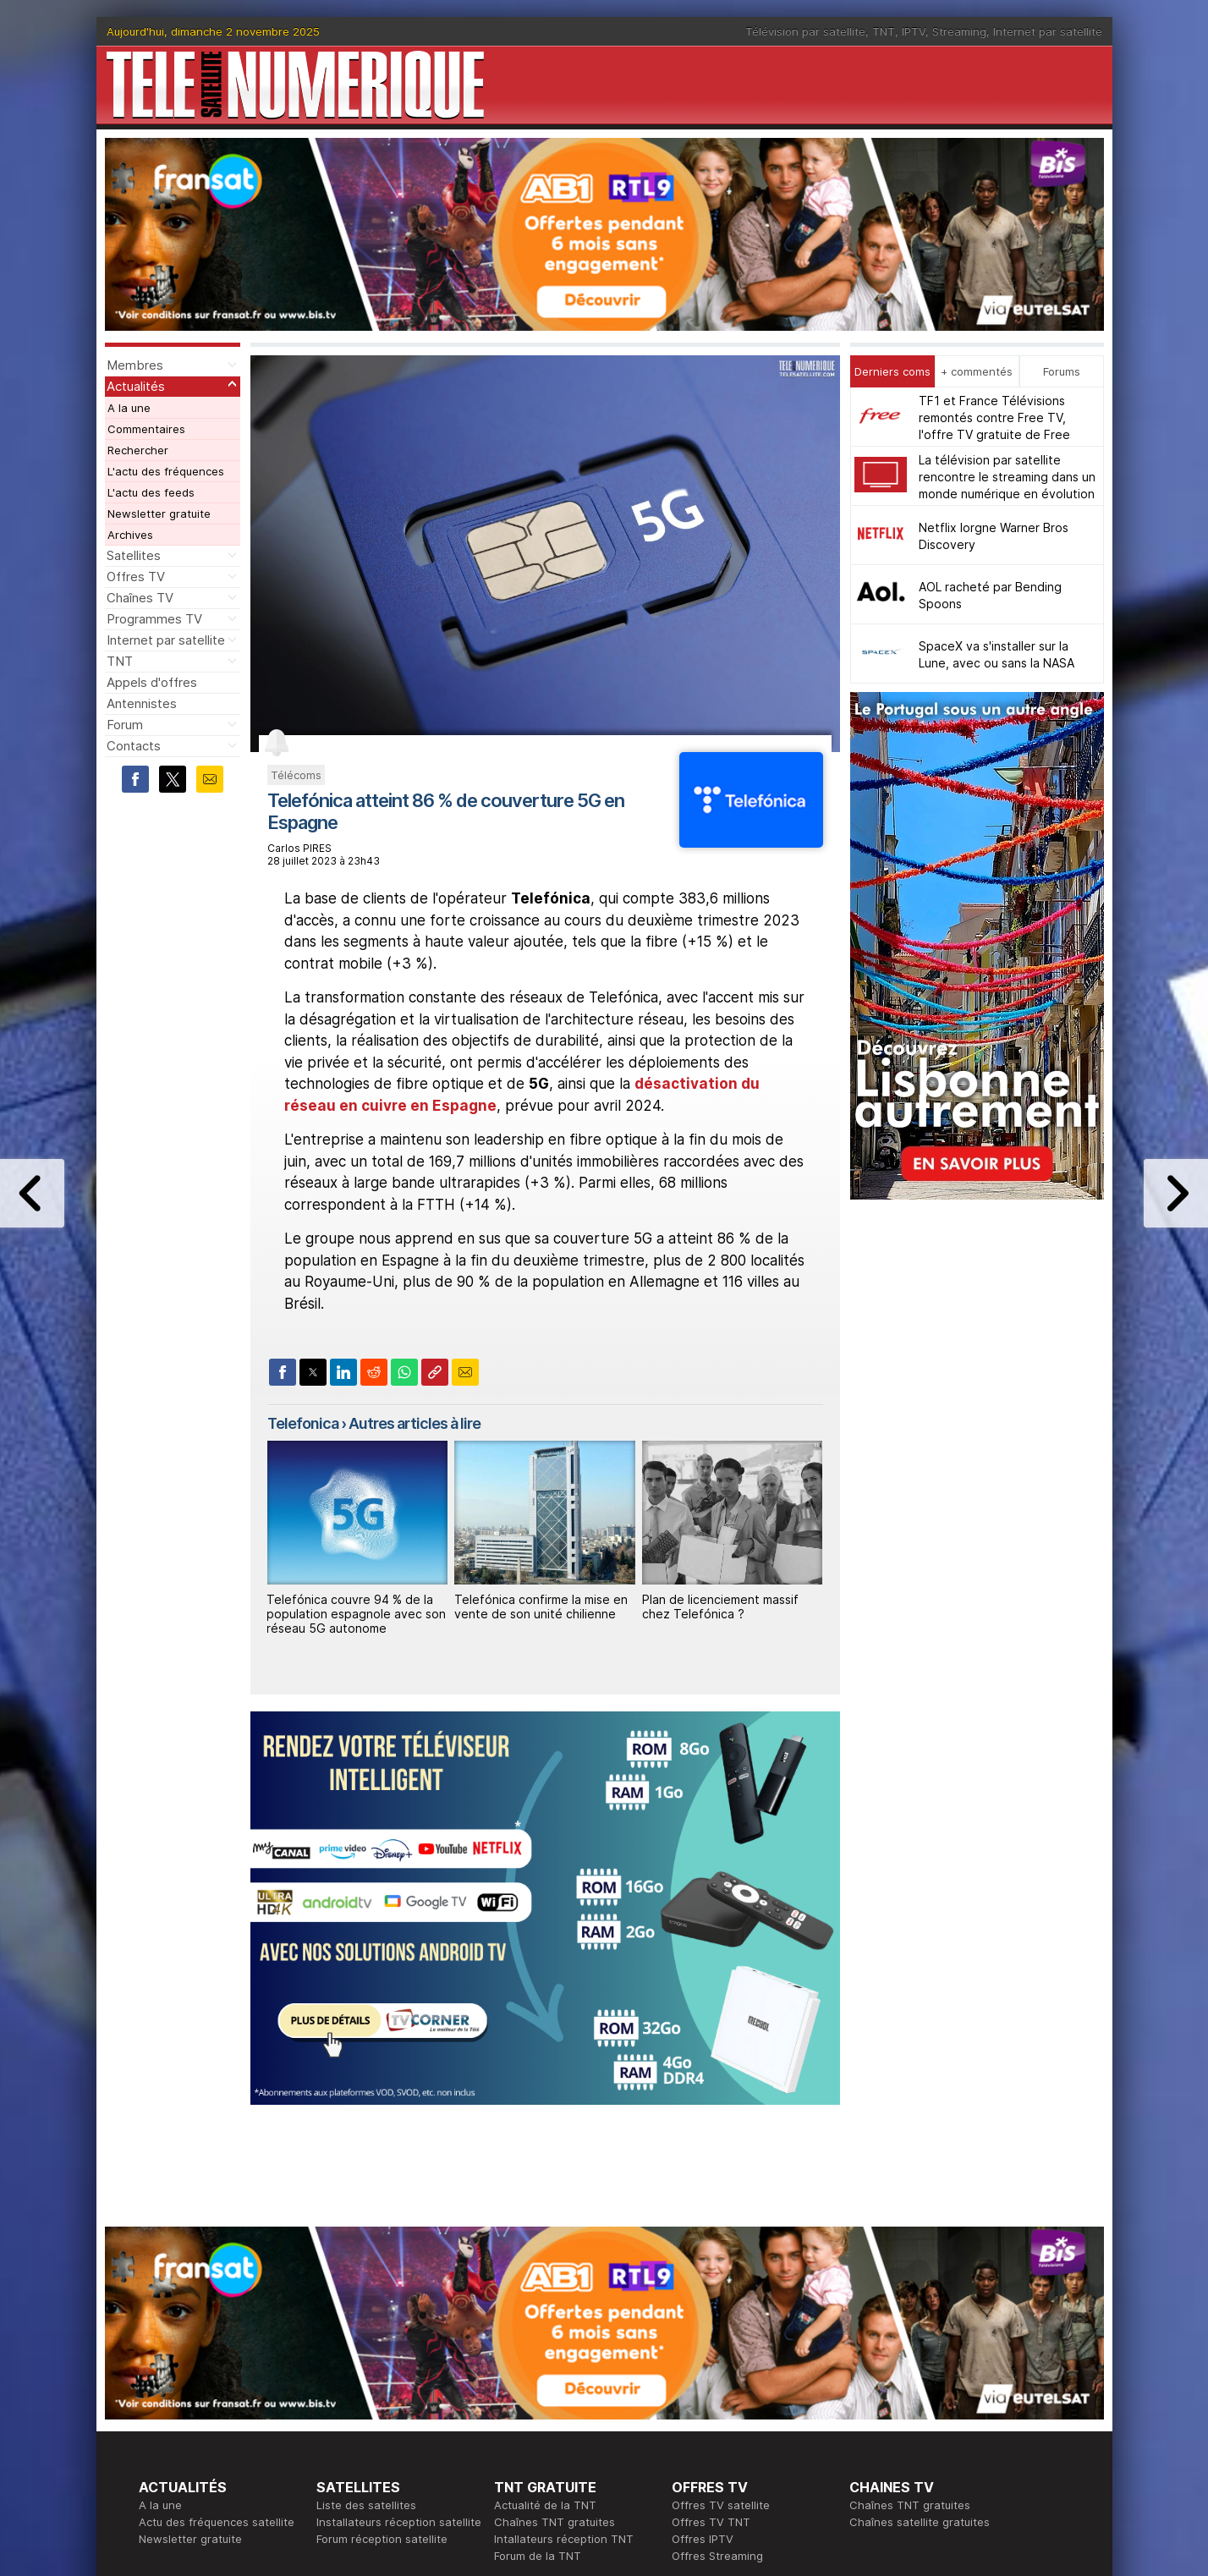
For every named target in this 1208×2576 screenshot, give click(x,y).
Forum (125, 725)
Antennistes (142, 703)
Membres (135, 365)
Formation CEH (711, 2378)
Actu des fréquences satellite (216, 2276)
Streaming (959, 31)
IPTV (913, 31)
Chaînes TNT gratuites (554, 2276)
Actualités (136, 386)
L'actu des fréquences (165, 471)
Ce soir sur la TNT (187, 2395)
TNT (883, 31)
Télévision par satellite (805, 31)
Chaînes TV (140, 598)
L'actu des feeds (151, 492)
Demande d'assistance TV (564, 2429)
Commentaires (146, 429)
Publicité (516, 2395)
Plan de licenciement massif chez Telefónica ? (720, 1606)
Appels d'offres (152, 682)
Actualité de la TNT (545, 2259)
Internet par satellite (1047, 31)
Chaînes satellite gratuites (919, 2276)
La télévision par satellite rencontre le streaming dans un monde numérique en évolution (1007, 477)
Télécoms (296, 775)
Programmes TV (154, 619)
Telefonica (302, 1423)
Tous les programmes (196, 2412)
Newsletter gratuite (159, 513)
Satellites (134, 555)
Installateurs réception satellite (398, 2276)
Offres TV (136, 576)
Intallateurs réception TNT (564, 2293)
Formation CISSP (715, 2395)
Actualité (339, 2395)
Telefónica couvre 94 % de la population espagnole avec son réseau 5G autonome (356, 1613)
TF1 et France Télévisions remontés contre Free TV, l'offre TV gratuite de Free (994, 417)
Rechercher (137, 450)
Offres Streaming (717, 2310)
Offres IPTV (702, 2293)
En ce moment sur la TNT (205, 2378)
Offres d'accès (355, 2412)
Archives (130, 534)
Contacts (134, 746)
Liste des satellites (366, 2259)
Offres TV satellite (721, 2259)
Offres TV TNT (711, 2276)
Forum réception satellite (382, 2293)
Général (515, 2412)
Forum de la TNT (537, 2310)
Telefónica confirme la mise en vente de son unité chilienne (541, 1606)
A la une (129, 408)
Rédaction (520, 2378)
